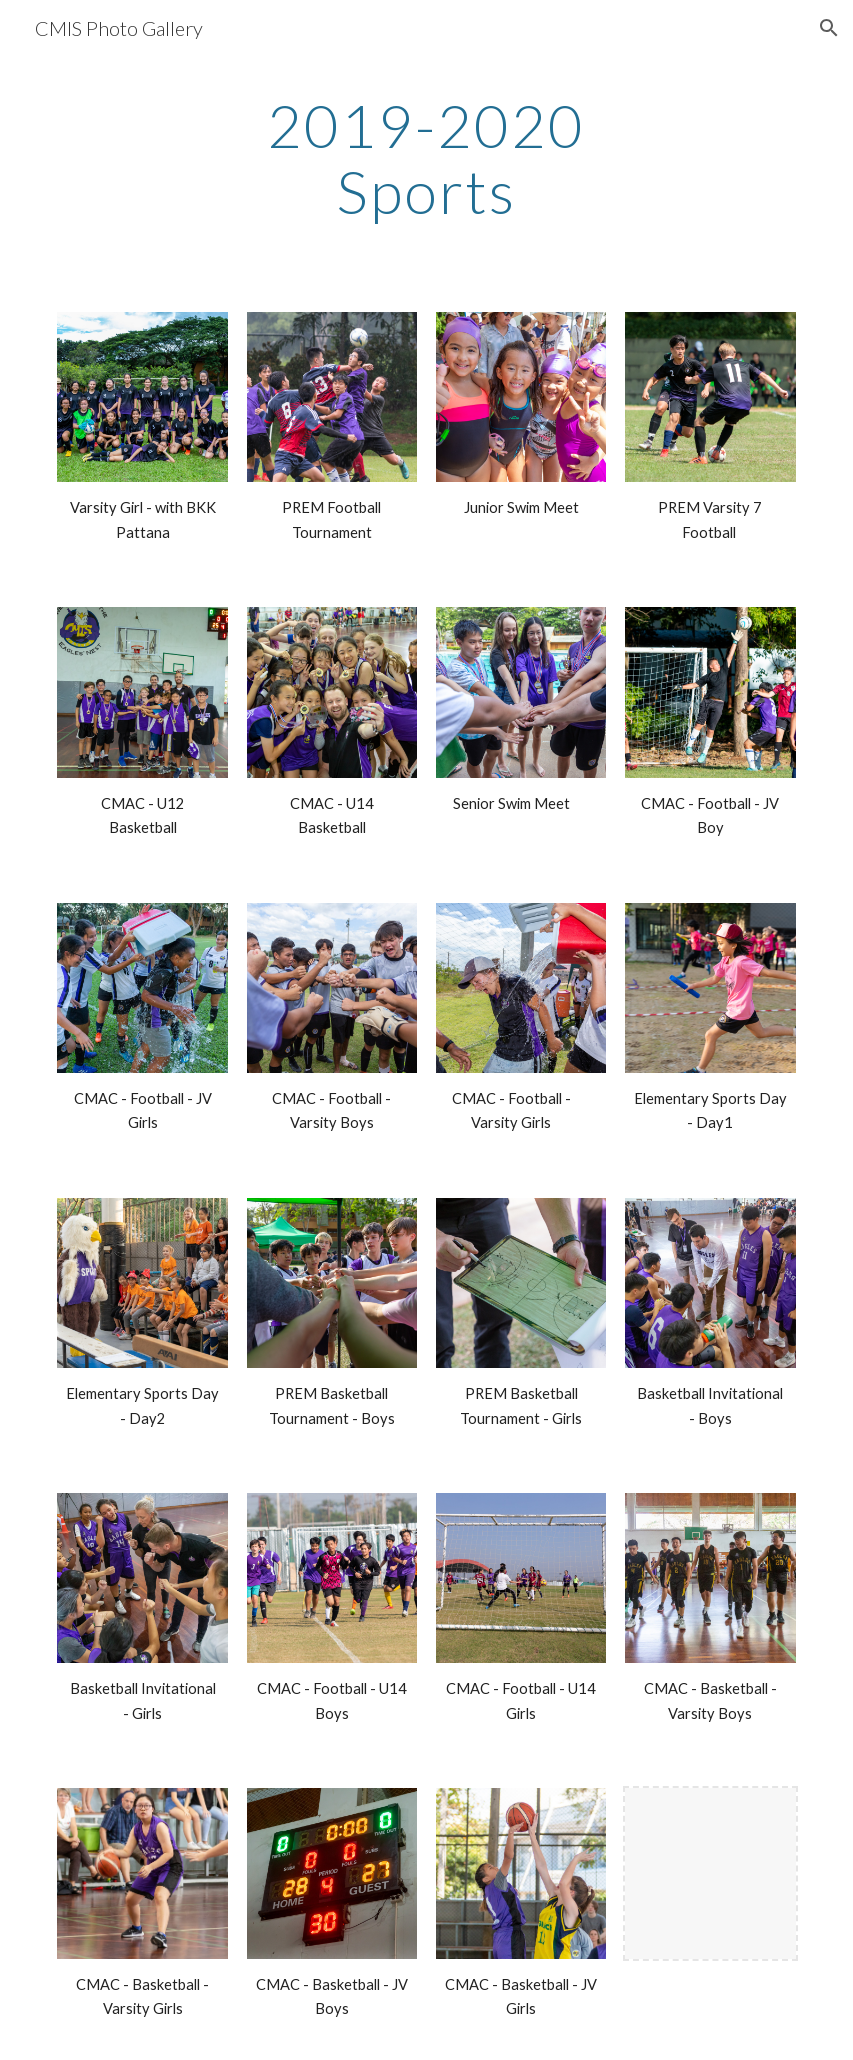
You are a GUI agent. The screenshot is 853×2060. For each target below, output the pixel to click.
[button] (829, 28)
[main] (427, 158)
